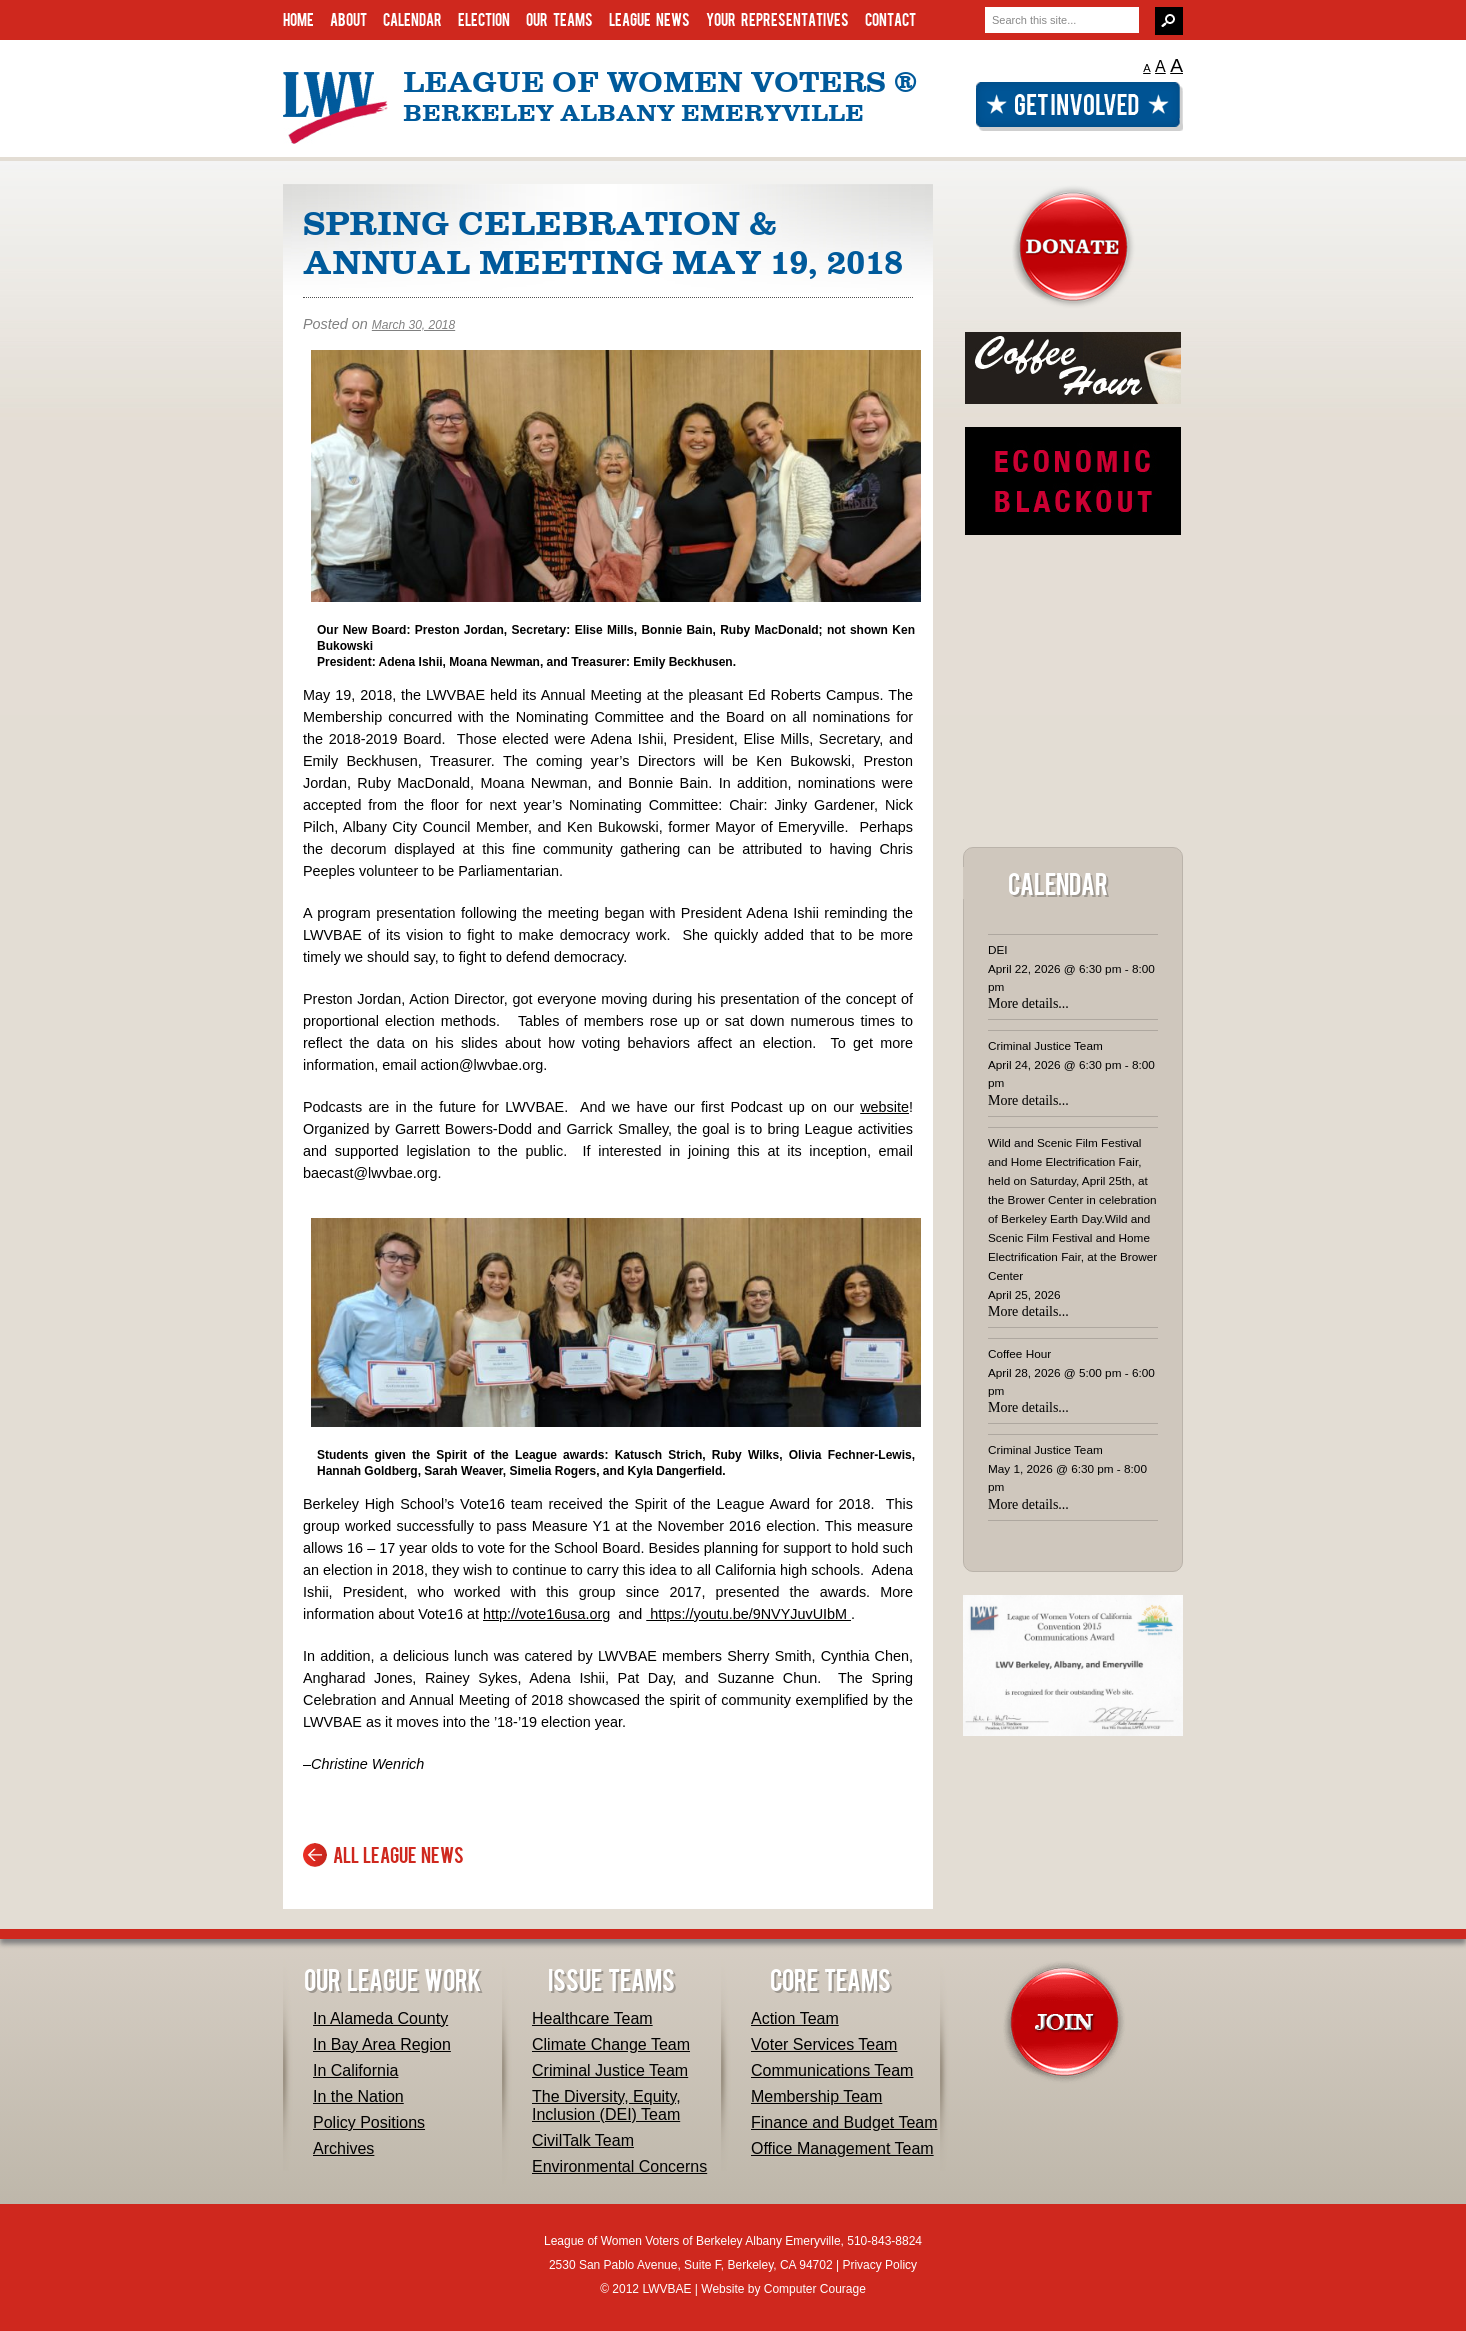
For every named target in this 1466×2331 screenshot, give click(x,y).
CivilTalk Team (583, 2140)
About (348, 19)
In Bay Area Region (382, 2044)
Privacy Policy (879, 2265)
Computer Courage (815, 2289)
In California (355, 2070)
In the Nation (358, 2096)
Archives (343, 2148)
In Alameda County (380, 2018)
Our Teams (559, 19)
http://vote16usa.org (546, 1614)
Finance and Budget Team (844, 2122)
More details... (1028, 1003)
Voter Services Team (824, 2044)
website (884, 1107)
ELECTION (484, 19)
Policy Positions (369, 2122)
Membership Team (816, 2096)
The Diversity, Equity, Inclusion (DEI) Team (606, 2105)
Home (298, 19)
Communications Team (832, 2070)
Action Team (795, 2018)
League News (649, 19)
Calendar (412, 19)
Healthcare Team (592, 2018)
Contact (890, 19)
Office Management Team (842, 2148)
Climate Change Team (611, 2044)
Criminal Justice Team (610, 2070)
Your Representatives (777, 19)
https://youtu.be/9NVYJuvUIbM (748, 1614)
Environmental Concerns (619, 2166)
